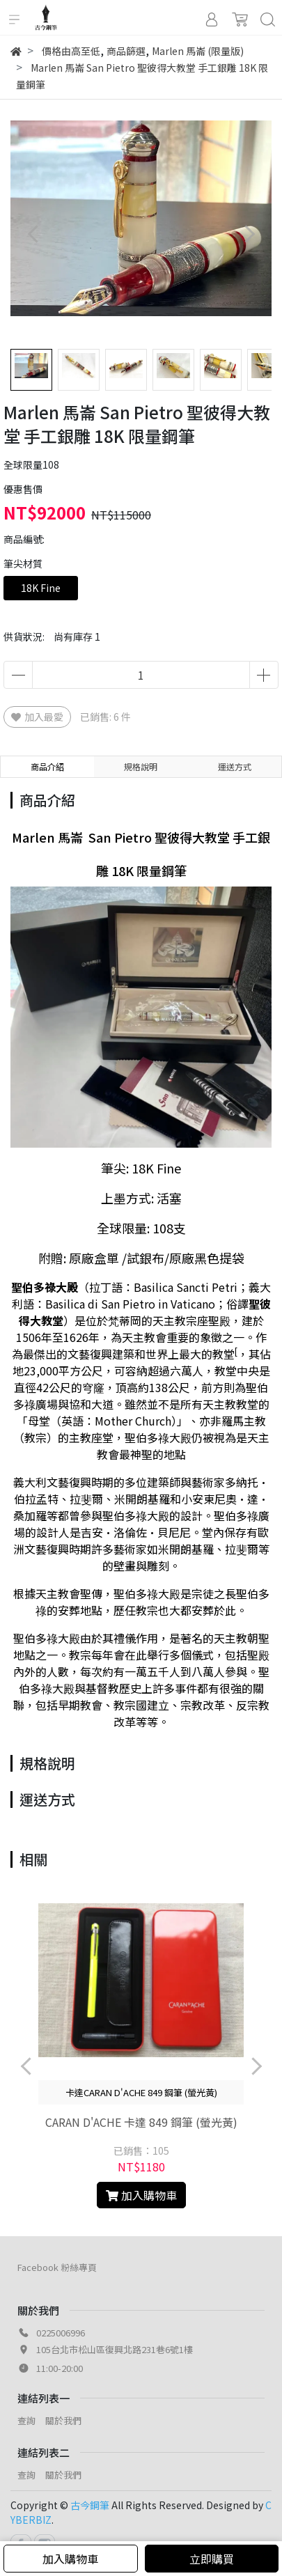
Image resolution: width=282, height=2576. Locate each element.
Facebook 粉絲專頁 (57, 2267)
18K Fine (41, 588)
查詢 (26, 2420)
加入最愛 (37, 717)
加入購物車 (70, 2558)
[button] (249, 233)
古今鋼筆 (89, 2505)
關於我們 (63, 2420)
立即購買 (211, 2558)
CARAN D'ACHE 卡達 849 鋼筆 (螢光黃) (141, 2122)
